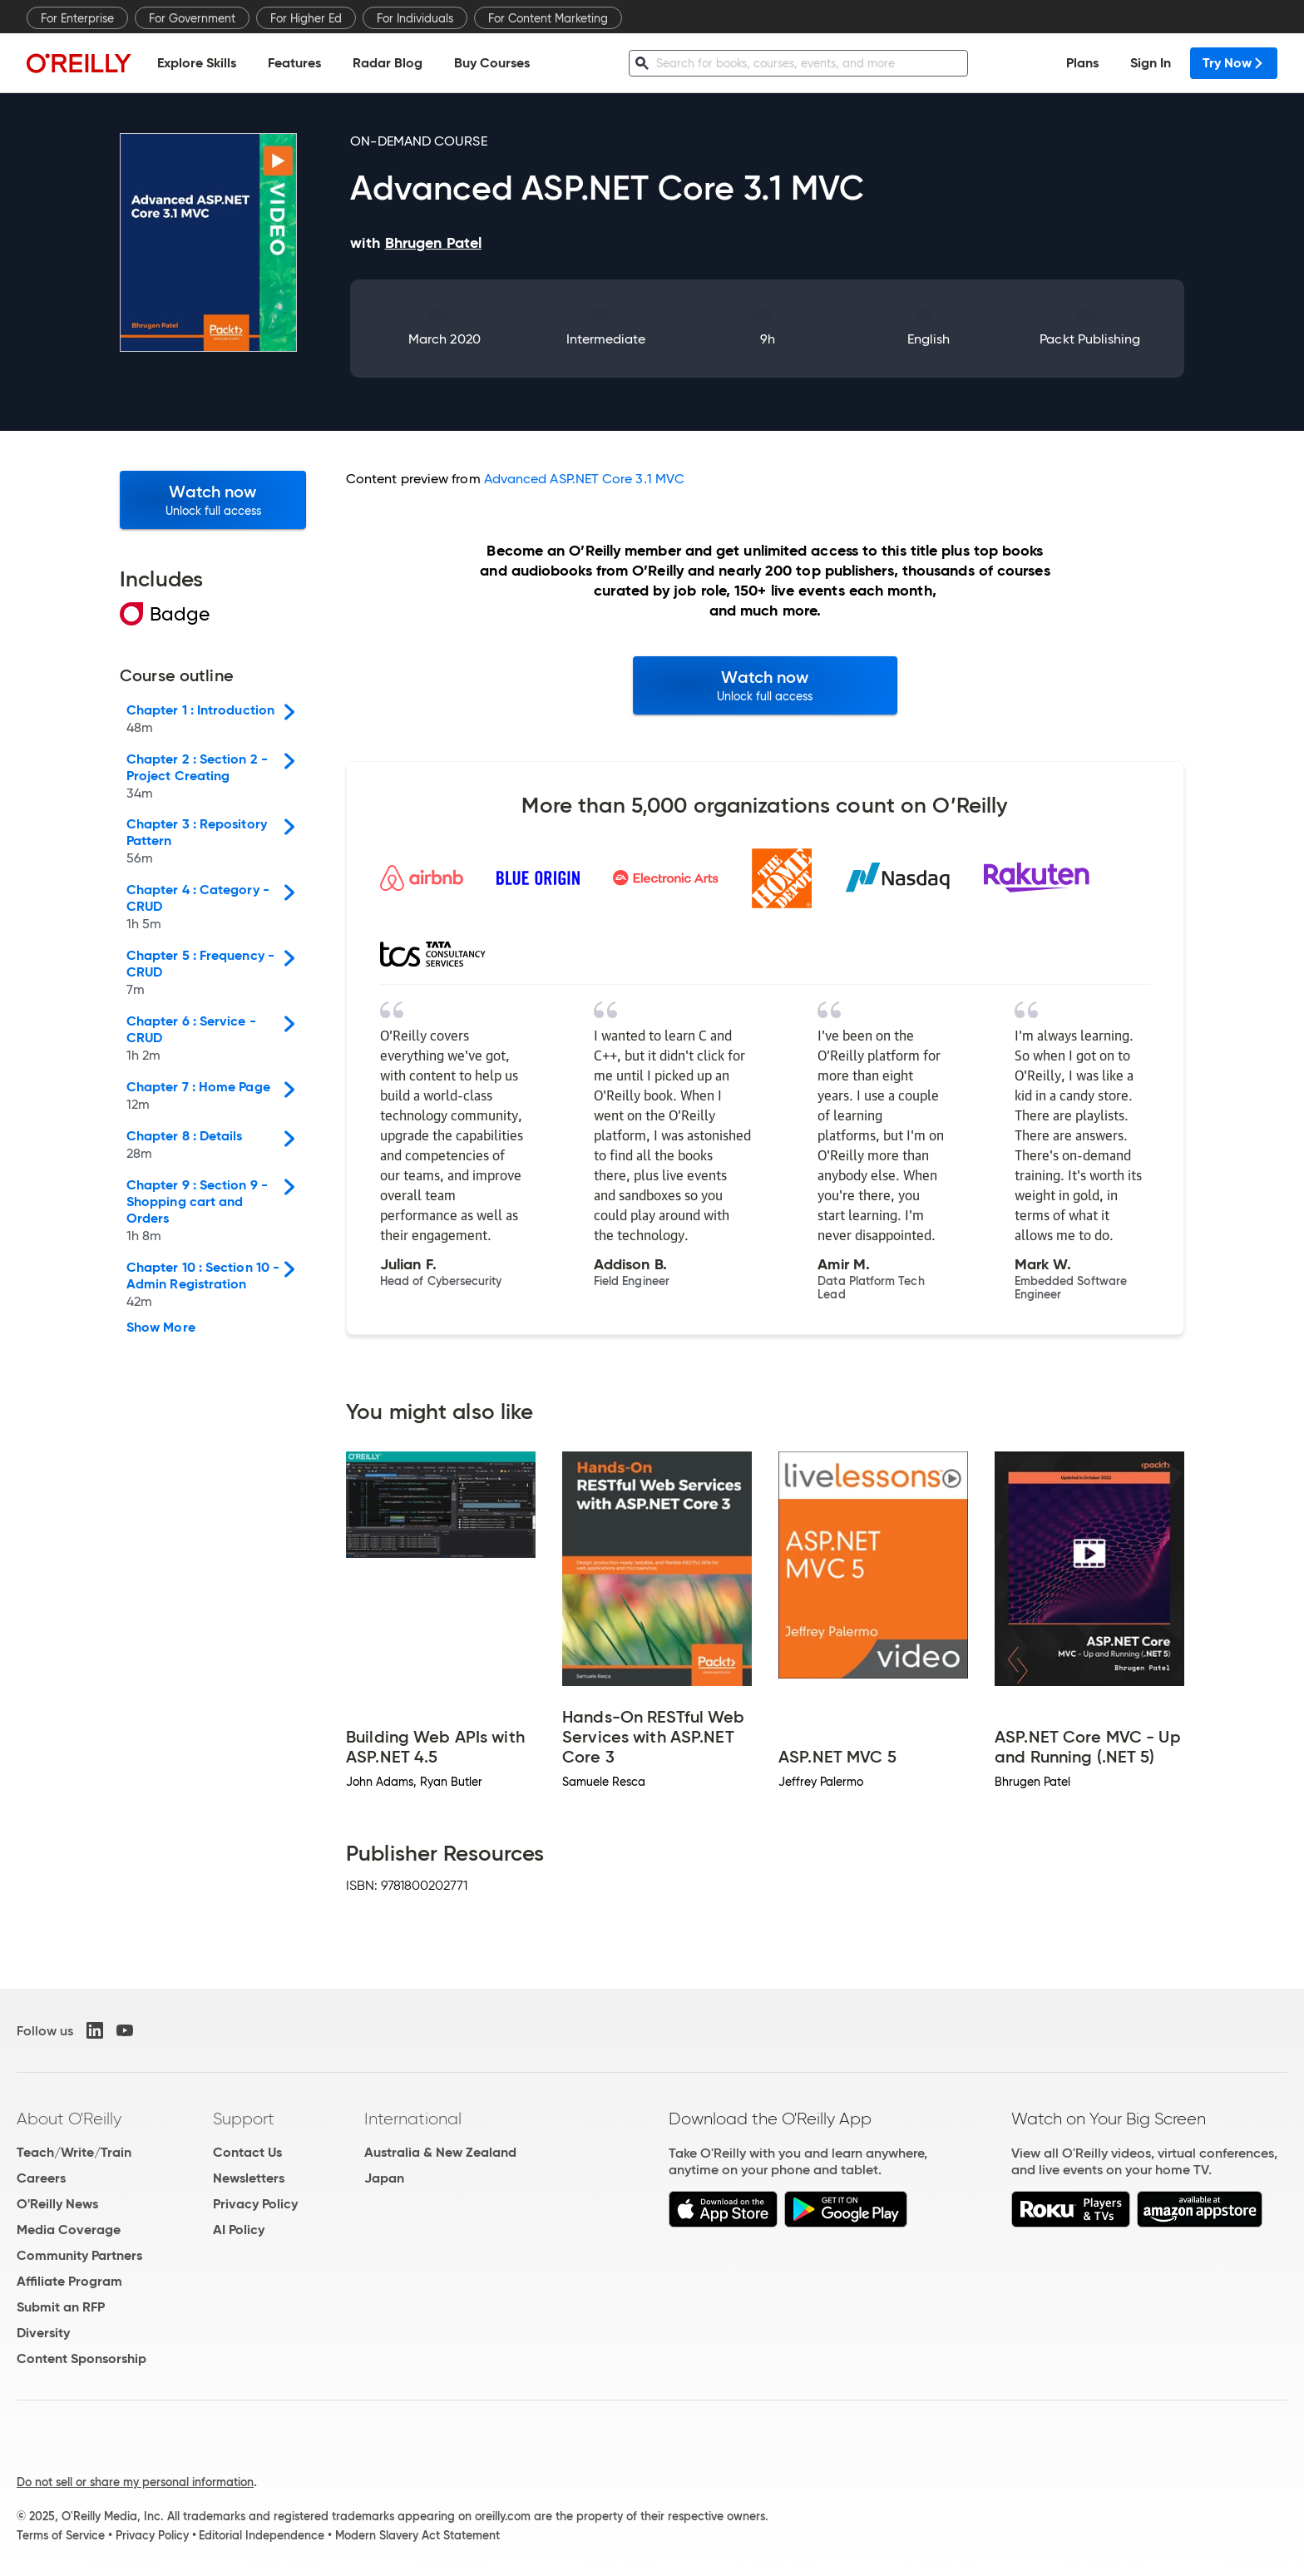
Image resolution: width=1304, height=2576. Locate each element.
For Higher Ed (306, 18)
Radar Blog (387, 63)
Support (243, 2119)
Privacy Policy (255, 2204)
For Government (192, 18)
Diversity (43, 2332)
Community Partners (79, 2255)
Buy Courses (492, 63)
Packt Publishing (1090, 339)
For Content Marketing (548, 18)
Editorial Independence (261, 2535)
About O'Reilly (69, 2119)
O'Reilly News (57, 2204)
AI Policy (238, 2229)
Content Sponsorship (81, 2358)
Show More (160, 1327)
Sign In (1150, 63)
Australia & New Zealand (440, 2152)
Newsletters (248, 2178)
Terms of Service (61, 2535)
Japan (384, 2178)
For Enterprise (77, 18)
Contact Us (247, 2152)
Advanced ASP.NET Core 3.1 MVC (584, 479)
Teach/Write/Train (74, 2152)
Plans (1082, 63)
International (413, 2119)
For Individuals (415, 18)
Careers (41, 2178)
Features (294, 63)
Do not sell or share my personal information (135, 2482)
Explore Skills (196, 63)
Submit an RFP (61, 2307)
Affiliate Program (69, 2281)
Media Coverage (69, 2229)
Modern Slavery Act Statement (417, 2535)
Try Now (1234, 63)
